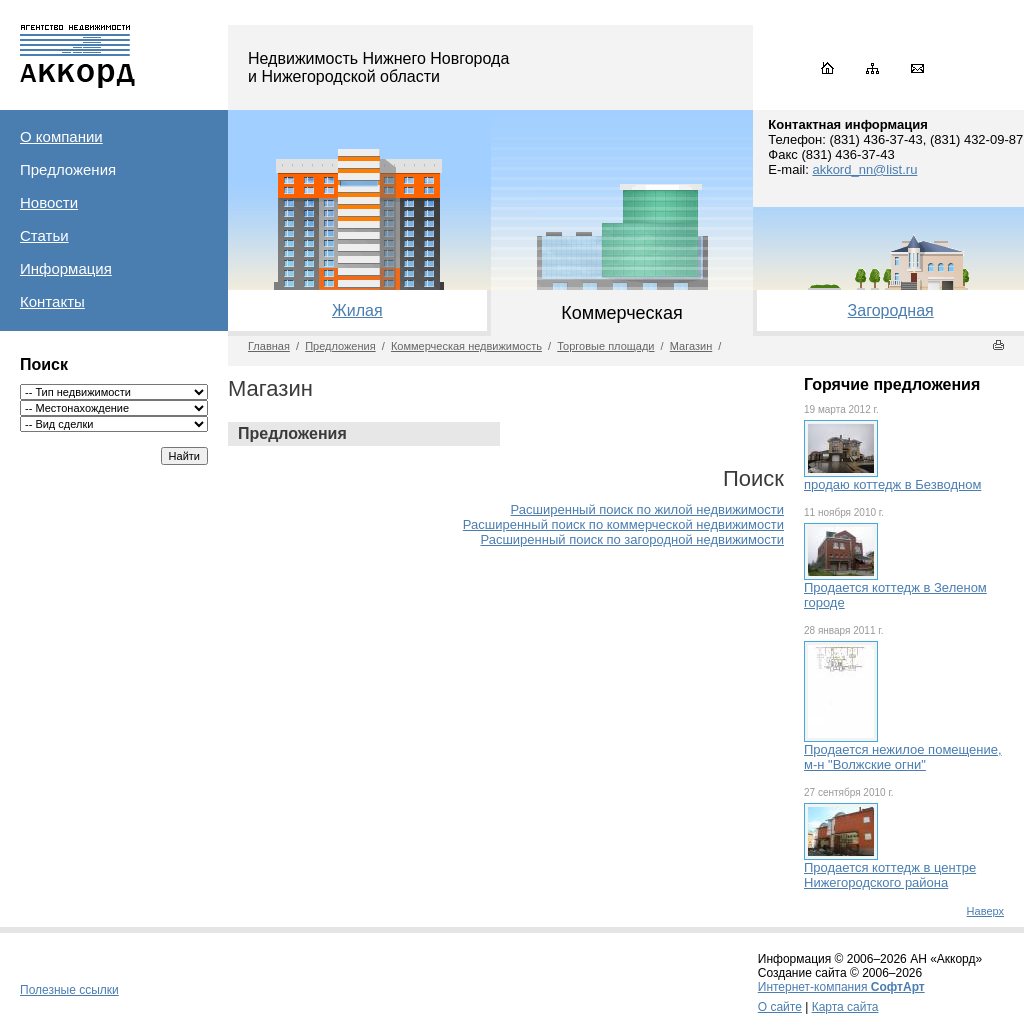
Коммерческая (621, 313)
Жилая (357, 310)
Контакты (52, 301)
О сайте (780, 1007)
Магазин (691, 346)
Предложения (68, 169)
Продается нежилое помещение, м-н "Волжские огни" (903, 757)
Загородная (891, 310)
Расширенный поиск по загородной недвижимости (632, 539)
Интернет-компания (841, 987)
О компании (61, 136)
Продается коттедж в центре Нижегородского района (890, 875)
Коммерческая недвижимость (466, 346)
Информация (66, 268)
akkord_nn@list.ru (864, 169)
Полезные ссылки (69, 990)
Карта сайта (845, 1007)
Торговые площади (605, 346)
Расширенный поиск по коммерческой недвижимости (623, 524)
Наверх (985, 911)
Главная (269, 346)
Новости (49, 202)
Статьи (44, 235)
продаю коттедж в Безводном (892, 484)
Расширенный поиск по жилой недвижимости (647, 509)
